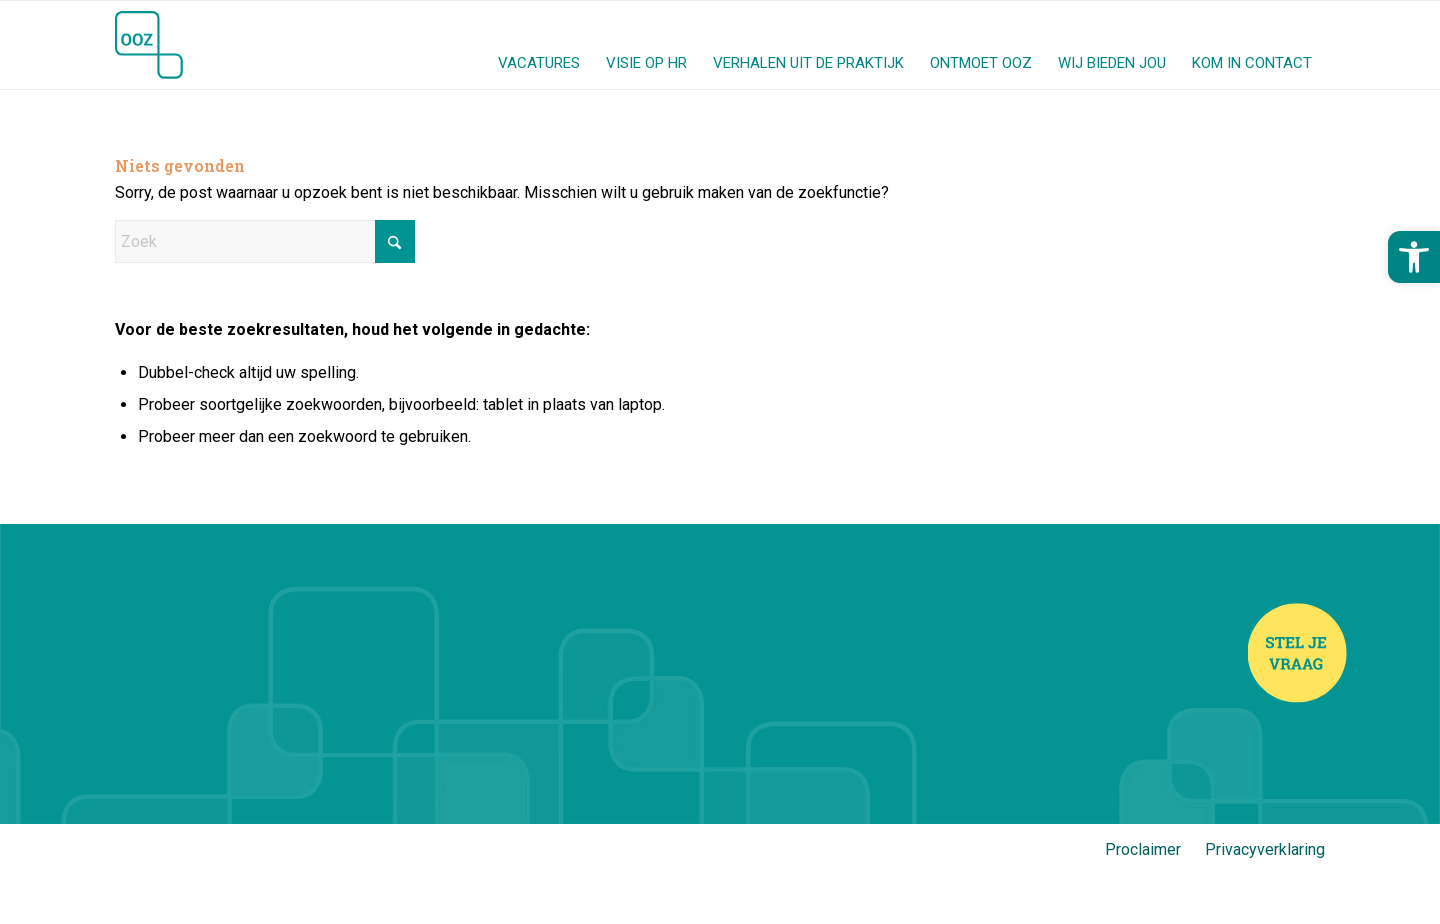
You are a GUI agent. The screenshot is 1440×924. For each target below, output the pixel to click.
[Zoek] (265, 241)
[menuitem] (539, 45)
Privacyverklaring (1265, 849)
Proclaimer (1143, 849)
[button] (1414, 257)
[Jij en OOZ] (149, 45)
